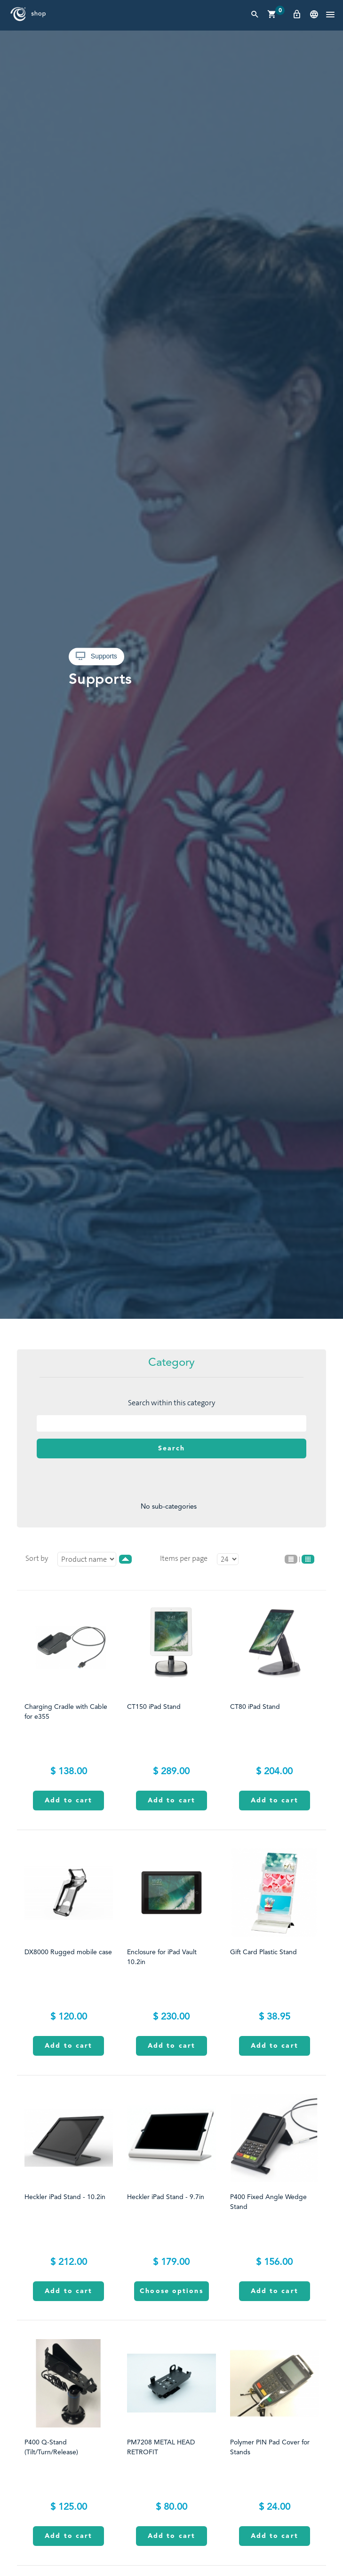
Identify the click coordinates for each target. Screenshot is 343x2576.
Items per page (183, 1558)
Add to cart (68, 1800)
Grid (307, 1559)
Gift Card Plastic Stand (263, 1952)
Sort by (36, 1558)
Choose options (171, 2291)
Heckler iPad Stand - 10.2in (64, 2197)
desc (125, 1559)
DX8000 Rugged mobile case (68, 1952)
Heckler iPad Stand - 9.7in (165, 2197)
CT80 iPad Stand (255, 1707)
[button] (330, 15)
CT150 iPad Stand (154, 1707)
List (291, 1559)
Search (171, 1448)
